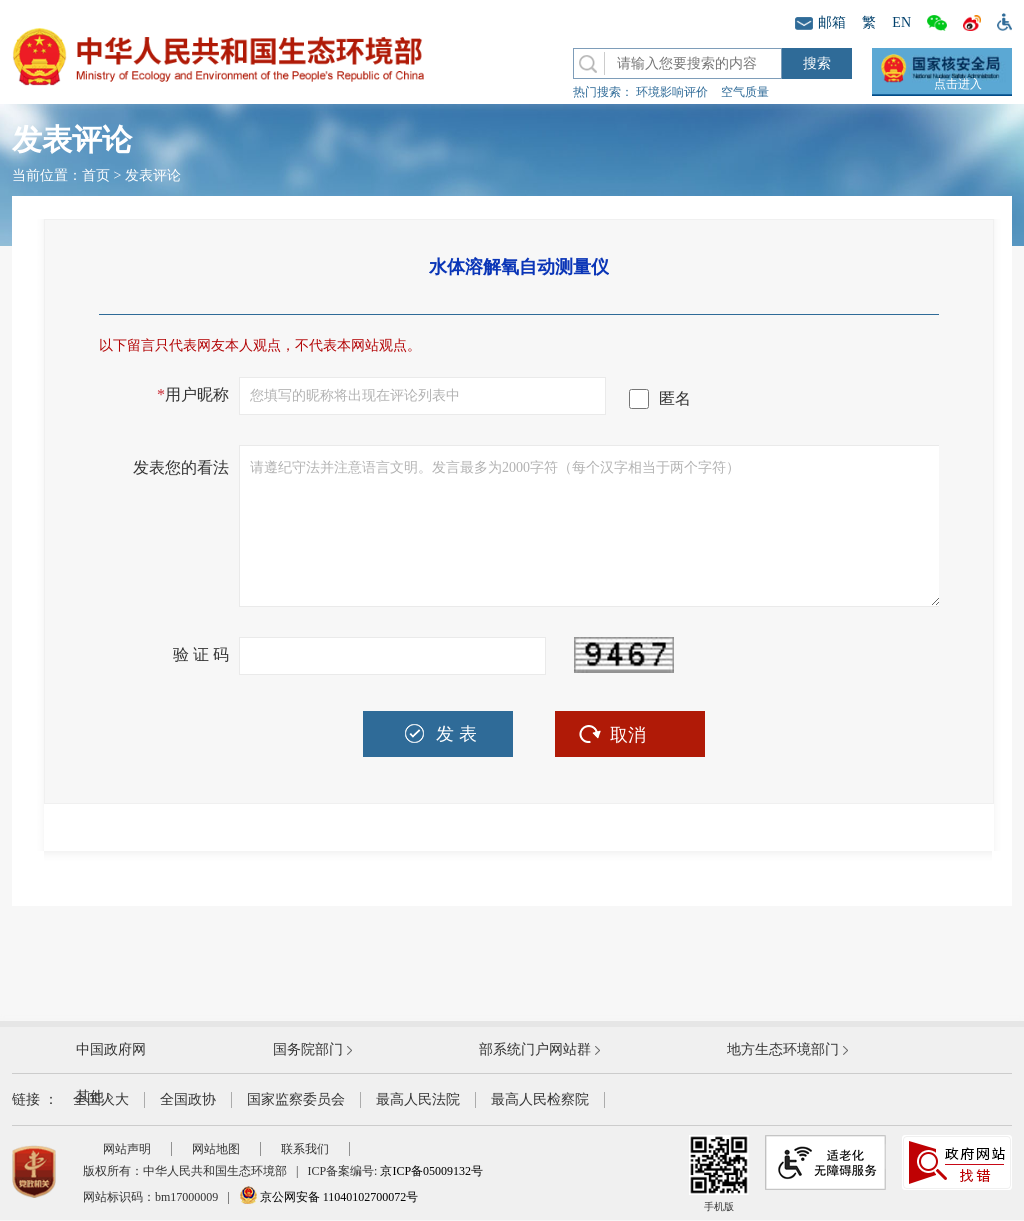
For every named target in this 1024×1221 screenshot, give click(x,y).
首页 (96, 175)
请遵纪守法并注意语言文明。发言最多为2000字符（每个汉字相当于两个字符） (590, 526)
